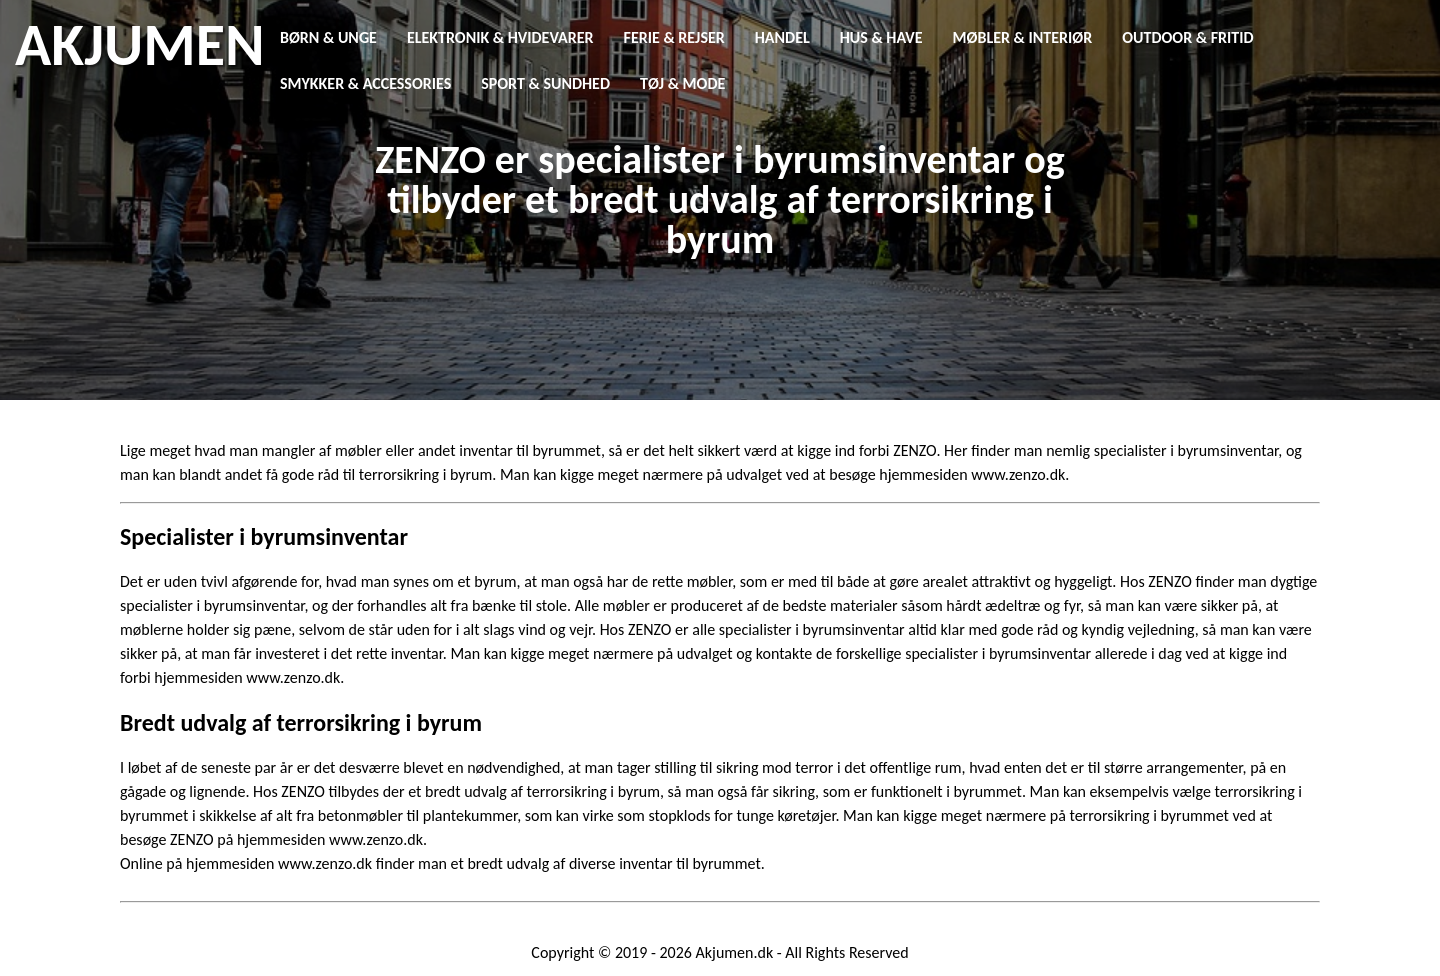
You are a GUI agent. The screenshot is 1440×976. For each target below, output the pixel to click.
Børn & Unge (328, 37)
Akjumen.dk (735, 952)
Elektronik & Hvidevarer (500, 37)
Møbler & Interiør (1023, 37)
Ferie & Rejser (674, 37)
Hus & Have (881, 37)
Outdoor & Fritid (1187, 37)
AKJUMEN (139, 45)
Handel (782, 37)
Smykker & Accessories (365, 83)
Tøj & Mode (682, 83)
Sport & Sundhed (545, 83)
